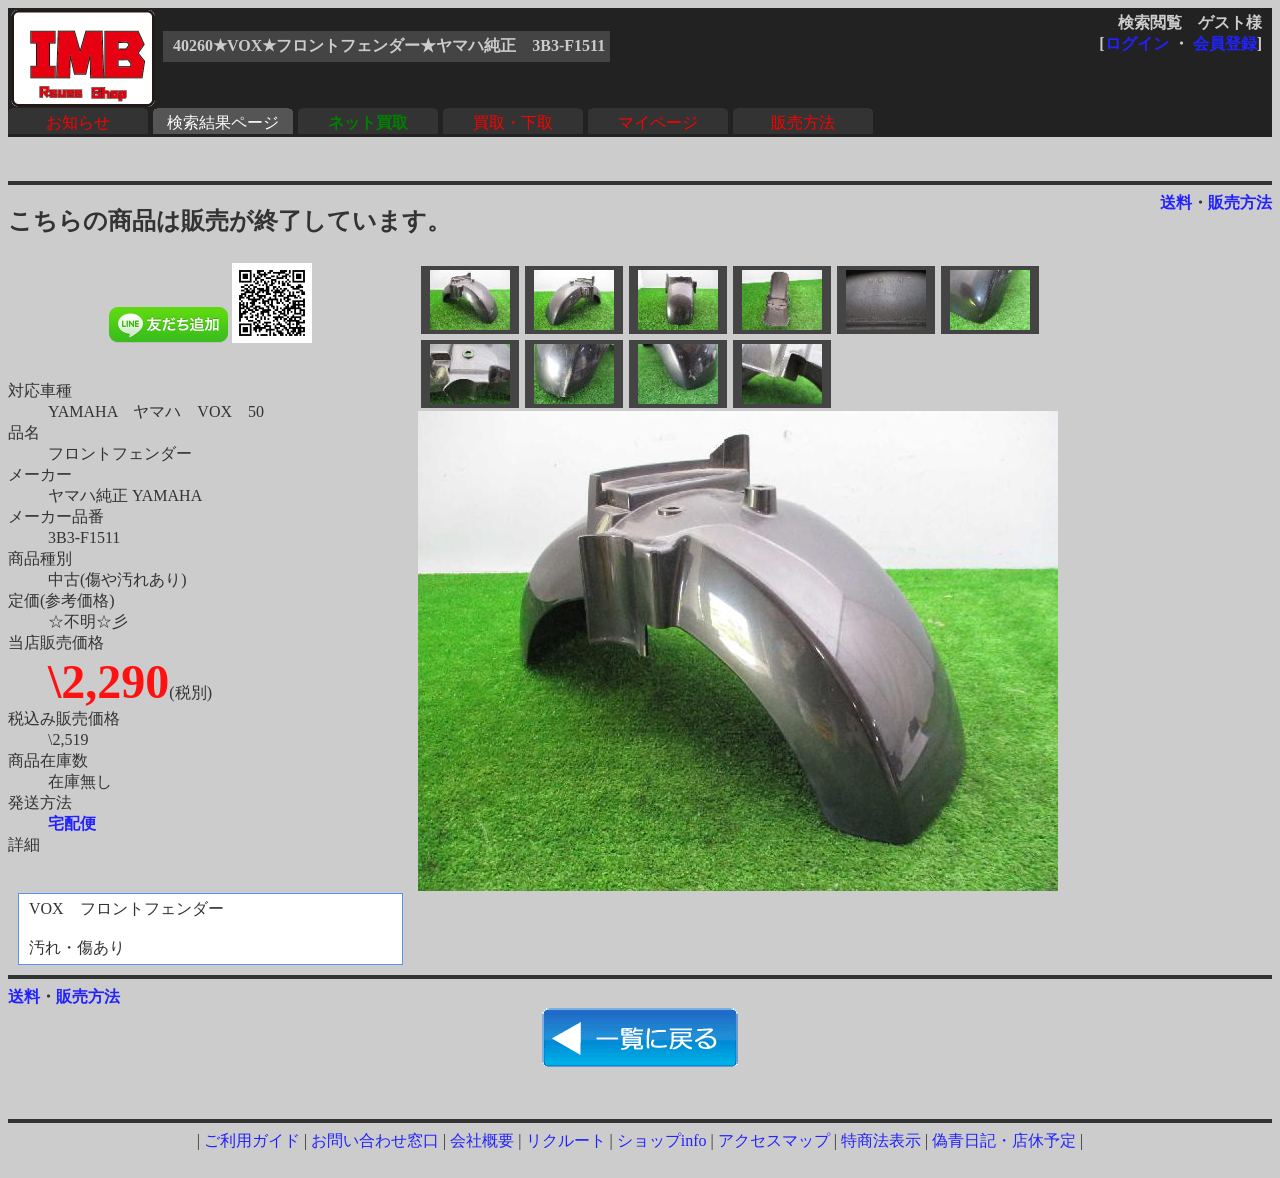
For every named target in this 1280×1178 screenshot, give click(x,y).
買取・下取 (513, 122)
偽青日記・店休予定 (1004, 1140)
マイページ (658, 122)
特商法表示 (881, 1140)
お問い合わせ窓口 (375, 1140)
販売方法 (803, 122)
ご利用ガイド (252, 1140)
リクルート (566, 1140)
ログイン (1137, 43)
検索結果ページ (223, 122)
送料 (1176, 202)
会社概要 (482, 1140)
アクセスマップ (774, 1140)
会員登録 (1225, 43)
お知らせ (78, 122)
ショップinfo (662, 1140)
